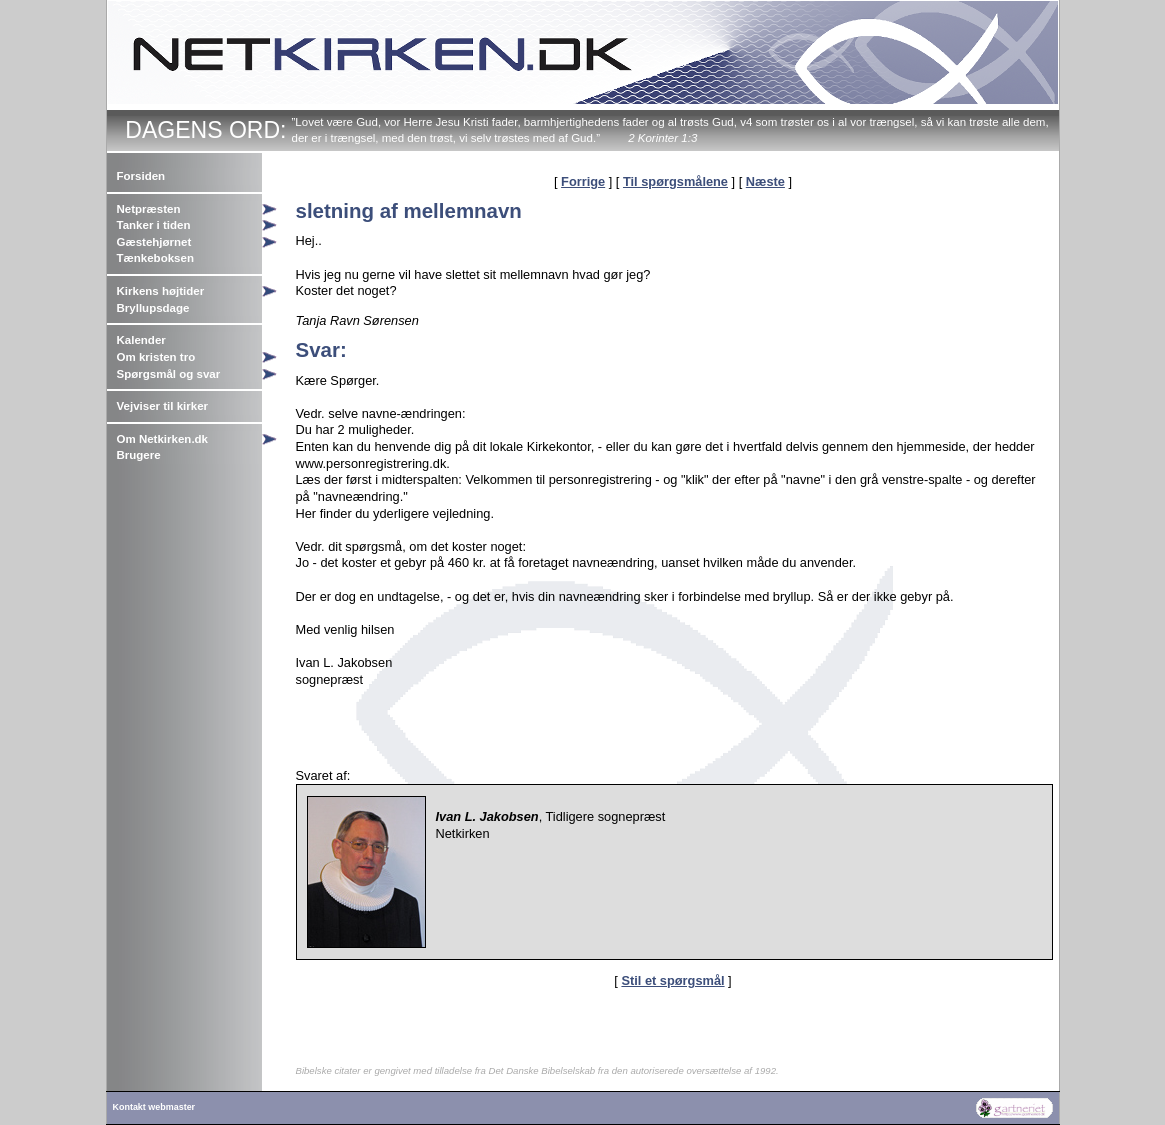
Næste (765, 181)
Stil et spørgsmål (672, 980)
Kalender (141, 340)
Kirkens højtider (161, 291)
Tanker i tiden (154, 225)
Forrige (583, 181)
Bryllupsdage (153, 308)
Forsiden (141, 176)
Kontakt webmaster (154, 1107)
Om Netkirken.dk (163, 439)
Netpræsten (149, 209)
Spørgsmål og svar (169, 374)
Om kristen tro (156, 357)
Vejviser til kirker (163, 406)
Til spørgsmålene (675, 181)
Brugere (139, 455)
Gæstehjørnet (154, 242)
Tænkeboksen (155, 258)
